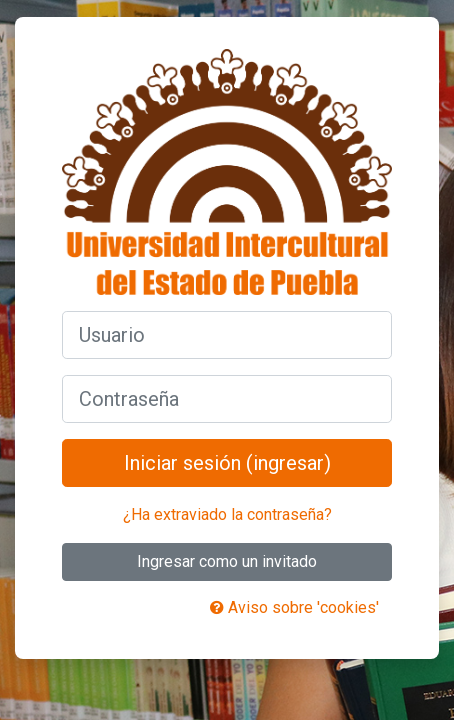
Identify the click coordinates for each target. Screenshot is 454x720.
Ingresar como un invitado (227, 561)
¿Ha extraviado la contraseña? (227, 514)
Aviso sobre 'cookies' (294, 607)
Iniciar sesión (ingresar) (227, 463)
